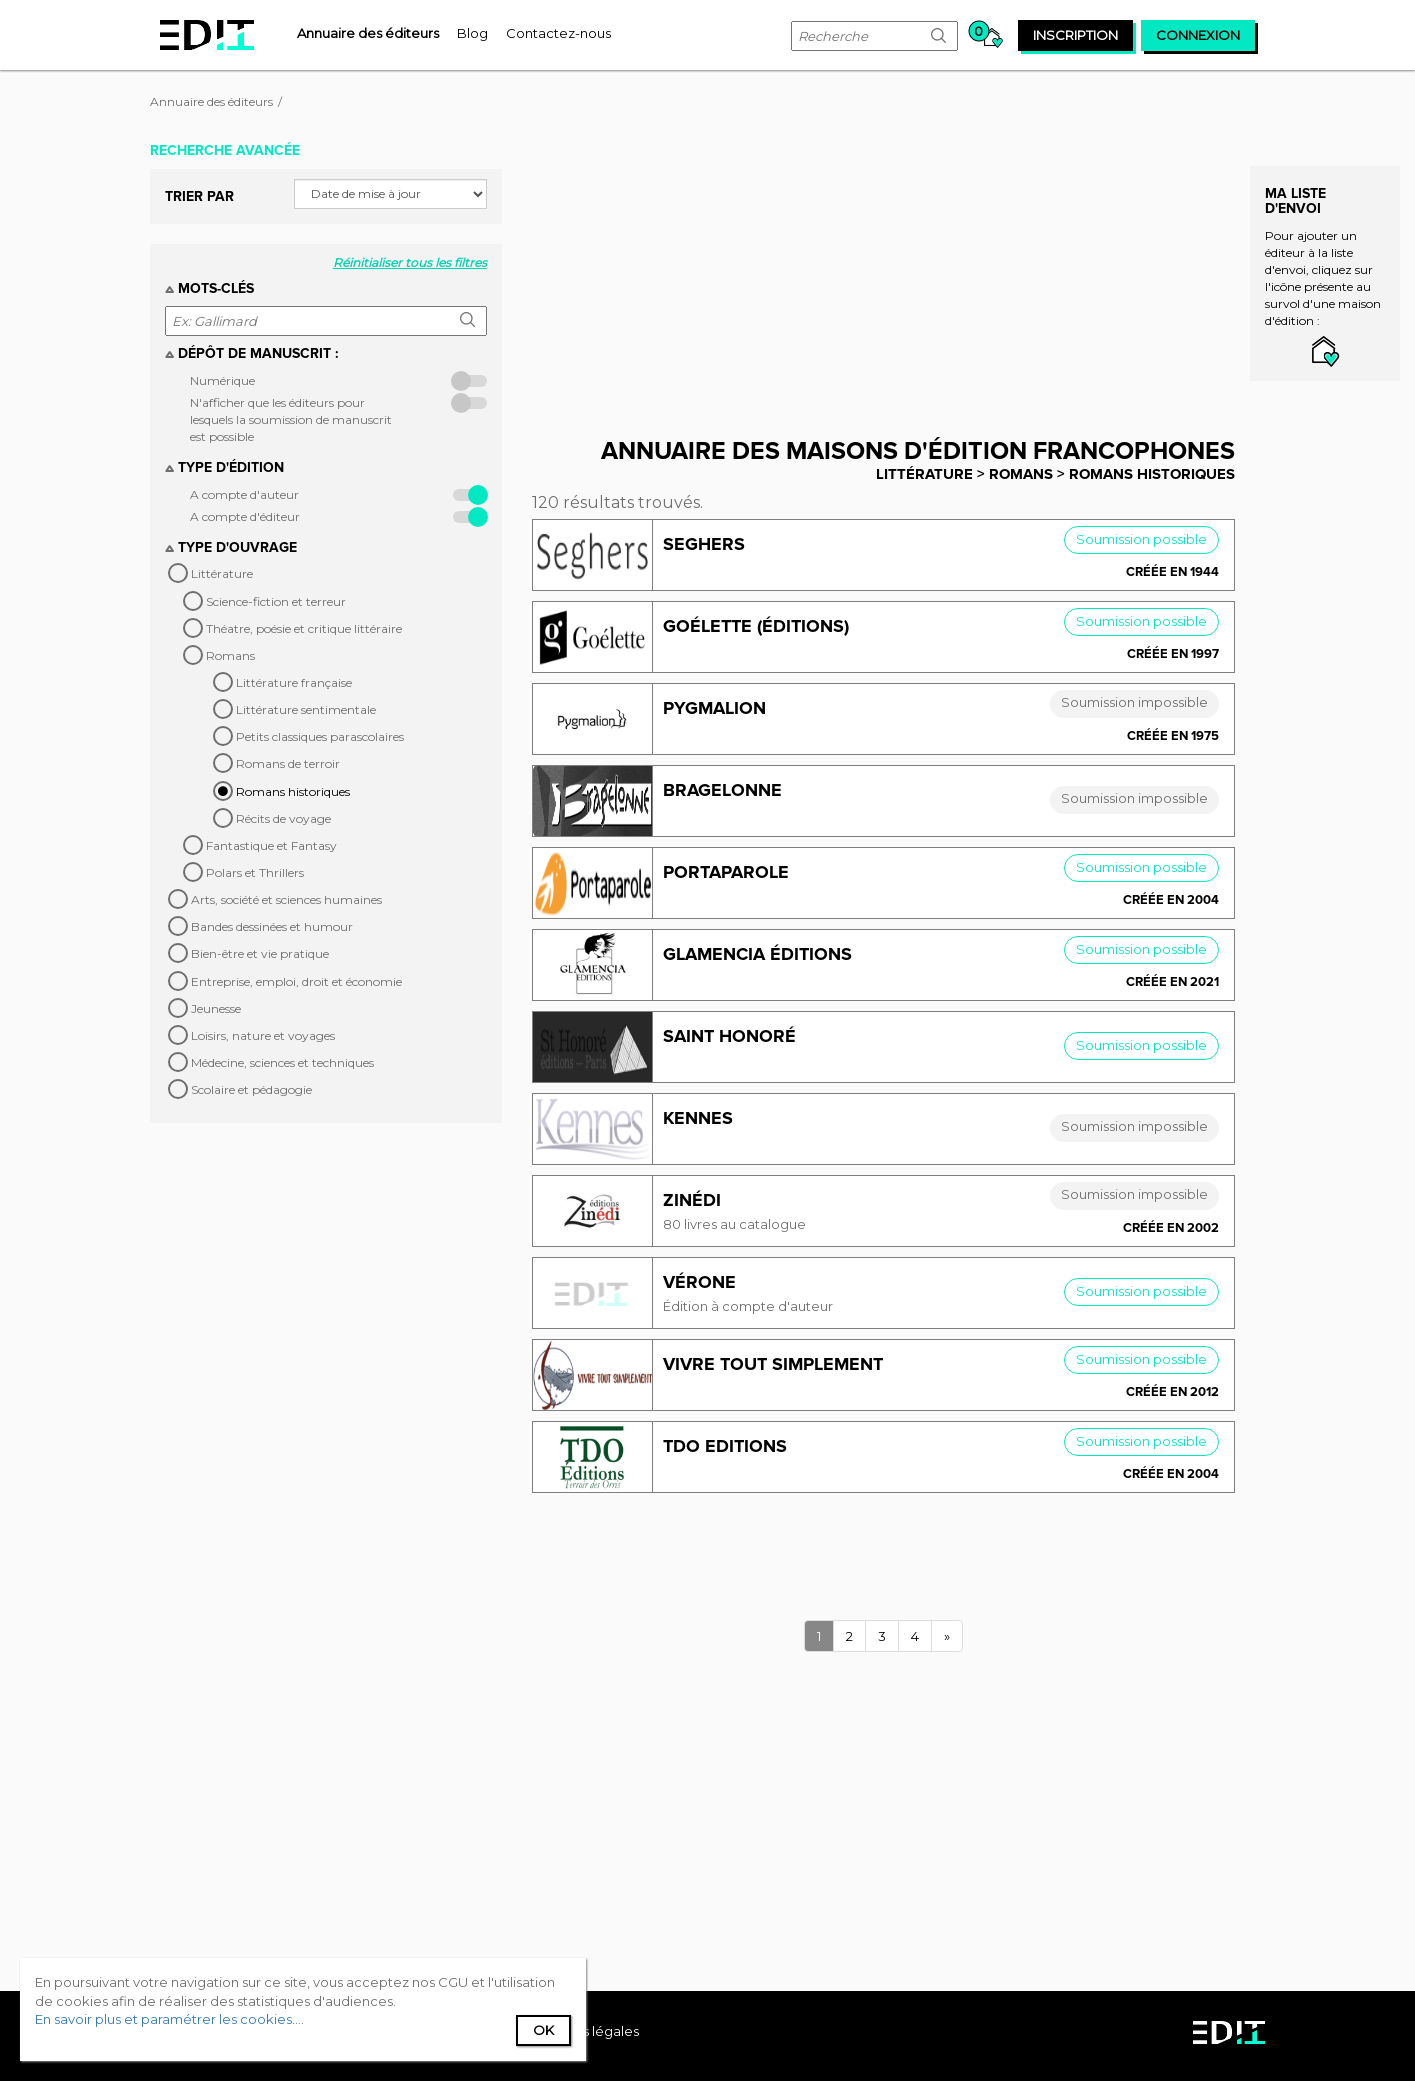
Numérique (222, 380)
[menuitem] (368, 33)
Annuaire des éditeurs (211, 101)
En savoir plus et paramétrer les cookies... (168, 2019)
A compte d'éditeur (245, 516)
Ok (543, 2030)
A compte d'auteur (244, 494)
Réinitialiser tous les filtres (410, 262)
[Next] (947, 1636)
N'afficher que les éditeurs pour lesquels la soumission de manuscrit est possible (291, 419)
